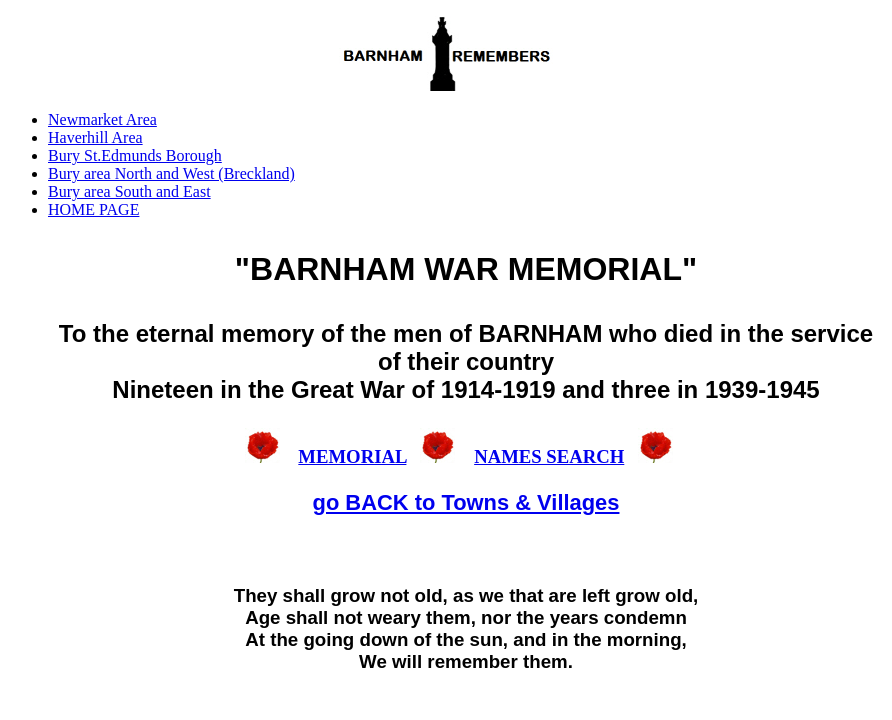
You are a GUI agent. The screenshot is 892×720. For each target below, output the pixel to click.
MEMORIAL (352, 456)
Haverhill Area (95, 137)
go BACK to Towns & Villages (466, 502)
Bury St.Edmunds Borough (135, 155)
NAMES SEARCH (549, 456)
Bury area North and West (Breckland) (171, 173)
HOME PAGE (93, 209)
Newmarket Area (102, 119)
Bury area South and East (129, 191)
